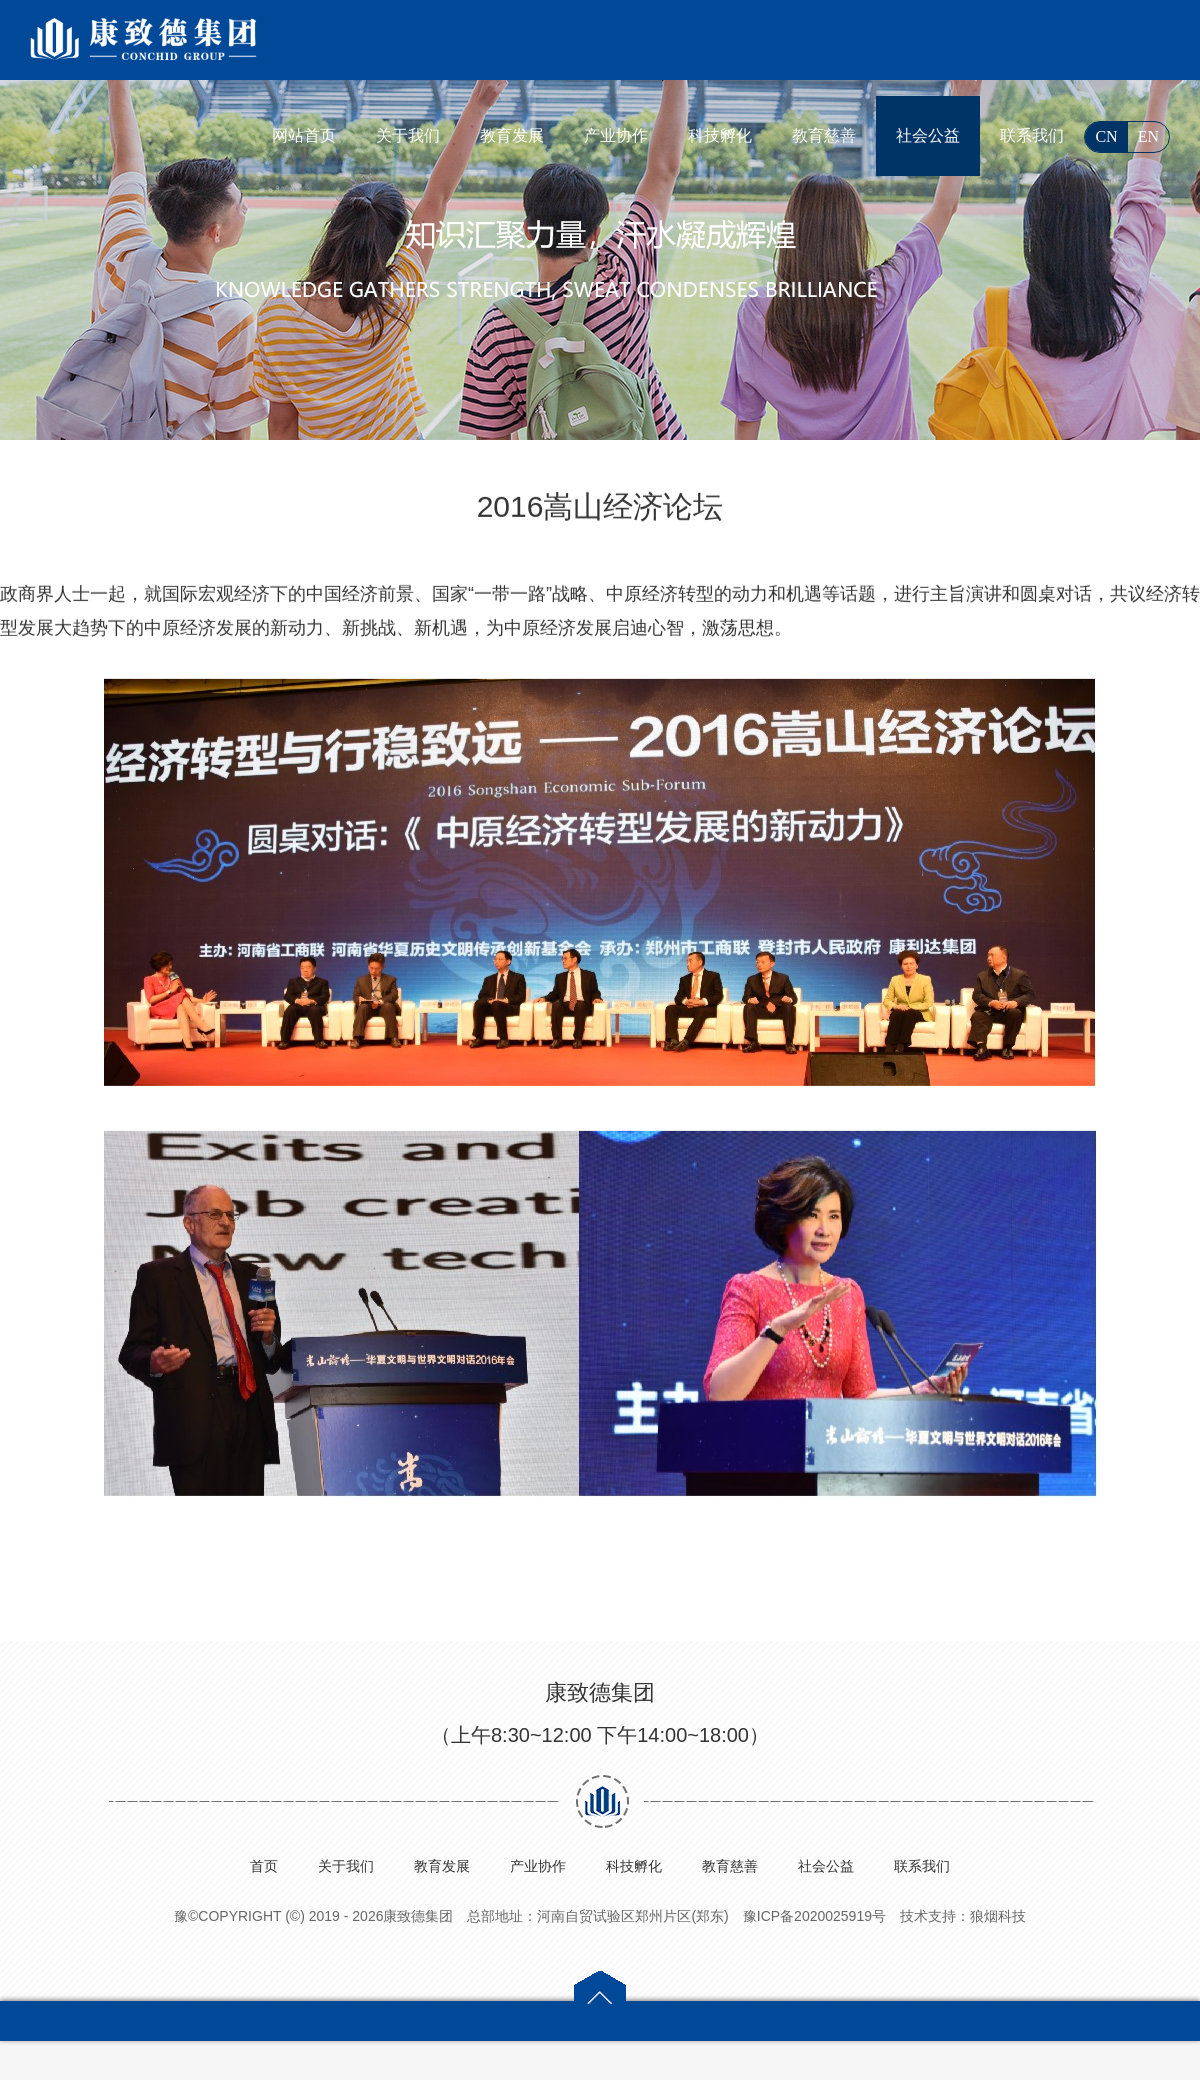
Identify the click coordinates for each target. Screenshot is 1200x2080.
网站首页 (304, 135)
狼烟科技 (998, 1916)
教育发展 (512, 135)
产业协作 (616, 135)
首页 (264, 1866)
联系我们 (1032, 135)
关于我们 (408, 135)
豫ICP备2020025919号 (814, 1916)
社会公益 (928, 135)
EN (1148, 136)
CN (1106, 136)
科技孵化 (720, 135)
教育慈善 (824, 135)
